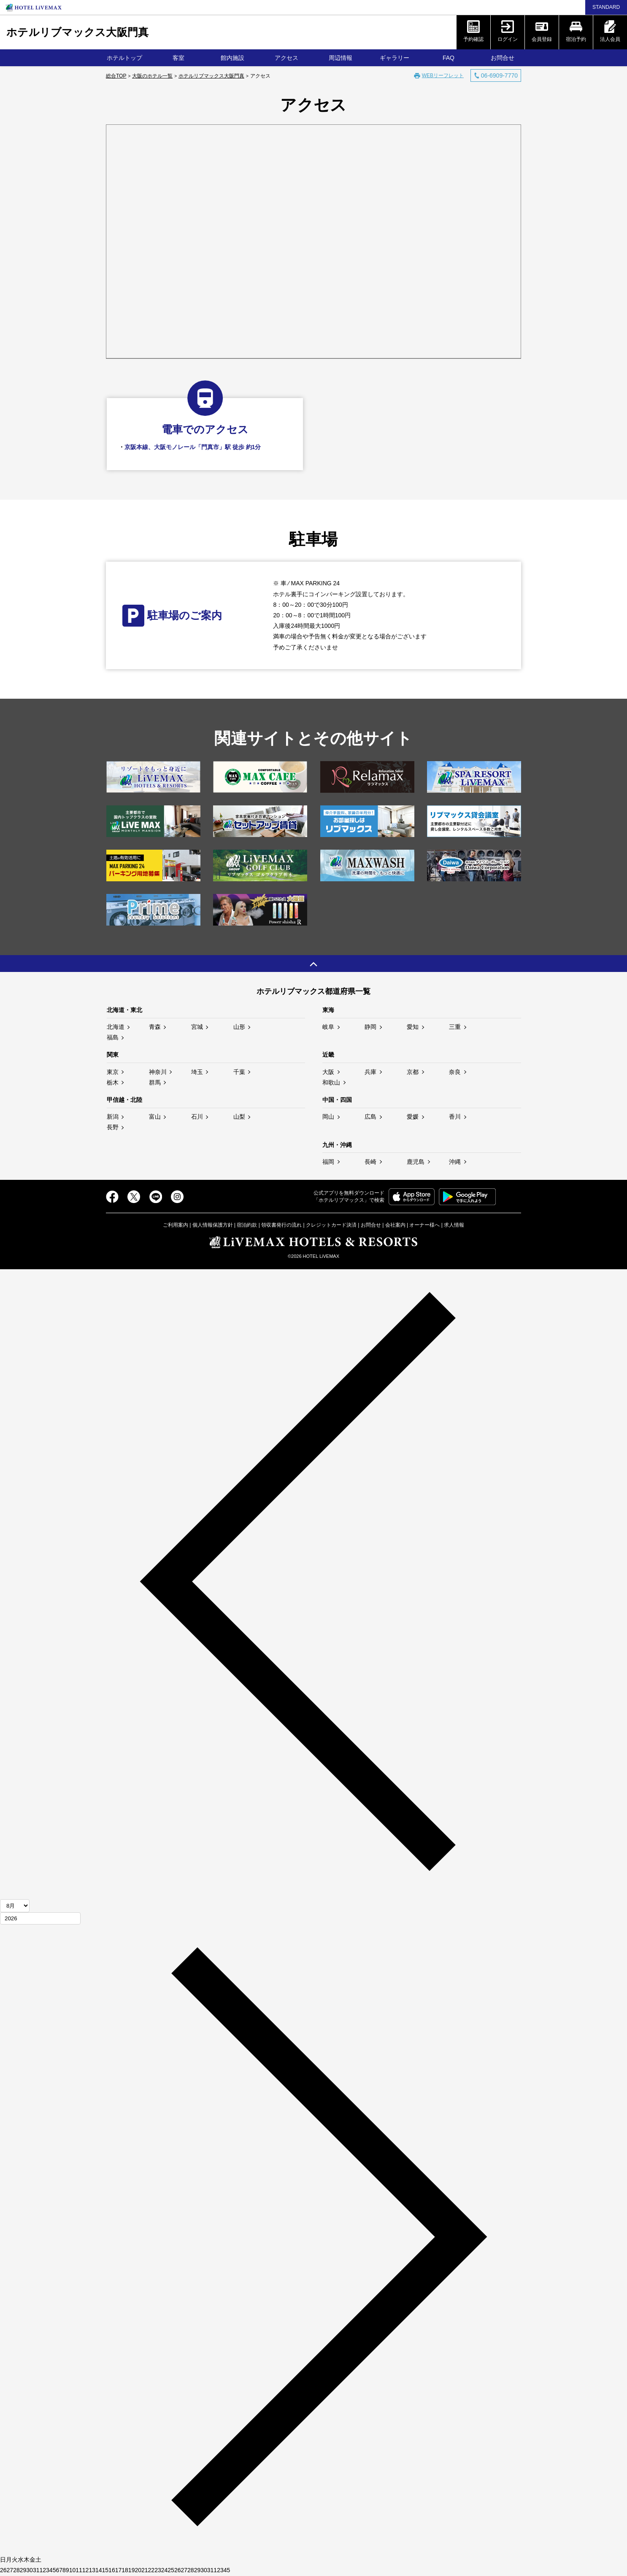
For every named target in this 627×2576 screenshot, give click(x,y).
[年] (40, 1918)
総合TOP (116, 76)
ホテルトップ (124, 57)
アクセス (286, 57)
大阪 (328, 1072)
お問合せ (502, 57)
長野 (113, 1127)
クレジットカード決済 (331, 1225)
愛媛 (413, 1116)
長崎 (370, 1161)
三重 (455, 1026)
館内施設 (232, 57)
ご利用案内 (175, 1225)
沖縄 (455, 1161)
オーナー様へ (424, 1225)
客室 (178, 57)
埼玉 (197, 1072)
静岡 (370, 1026)
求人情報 (454, 1225)
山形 (239, 1026)
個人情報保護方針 (212, 1225)
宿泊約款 (247, 1225)
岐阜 (328, 1026)
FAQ (448, 57)
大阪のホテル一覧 (152, 76)
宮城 (197, 1026)
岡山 (328, 1116)
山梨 (239, 1116)
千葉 (239, 1072)
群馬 (155, 1082)
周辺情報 (340, 57)
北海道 (115, 1026)
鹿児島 (415, 1161)
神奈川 (158, 1072)
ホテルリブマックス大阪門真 (77, 32)
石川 (197, 1116)
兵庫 (370, 1072)
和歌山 (331, 1082)
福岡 (328, 1161)
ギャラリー (394, 57)
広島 (370, 1116)
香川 (455, 1116)
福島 (113, 1037)
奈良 (455, 1072)
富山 (155, 1116)
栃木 (113, 1082)
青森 (155, 1026)
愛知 (413, 1026)
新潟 (113, 1116)
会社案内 (395, 1225)
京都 (413, 1072)
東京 (113, 1072)
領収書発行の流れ (281, 1225)
